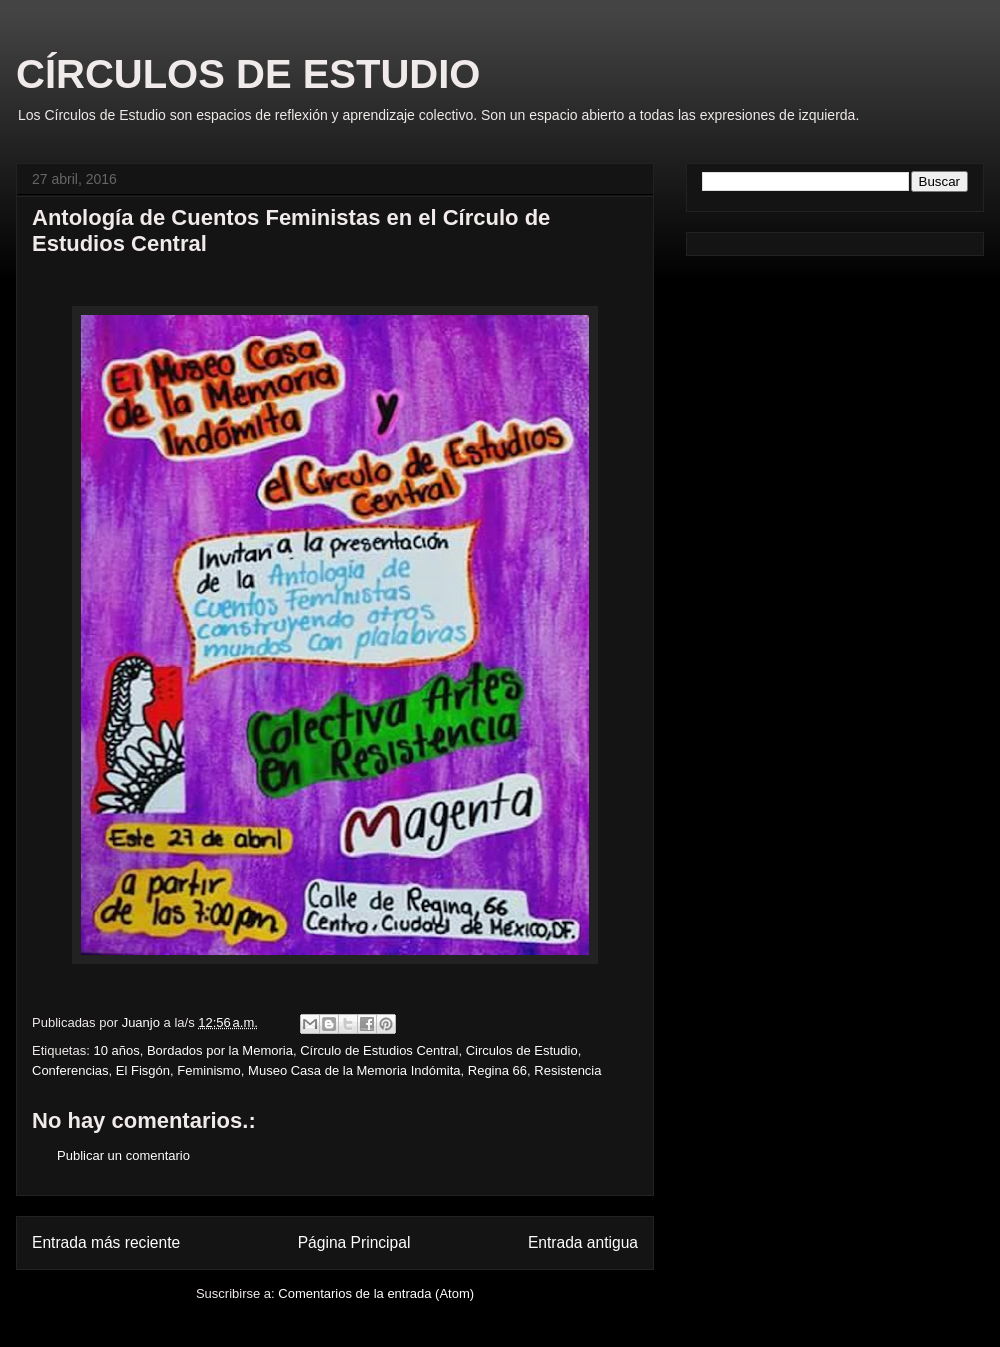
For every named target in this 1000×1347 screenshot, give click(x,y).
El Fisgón (143, 1070)
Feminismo (209, 1070)
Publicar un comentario (123, 1155)
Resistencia (567, 1070)
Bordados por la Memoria (220, 1050)
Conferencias (70, 1070)
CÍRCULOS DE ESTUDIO (248, 74)
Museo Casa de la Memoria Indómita (354, 1070)
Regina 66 (497, 1070)
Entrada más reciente (106, 1242)
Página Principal (354, 1242)
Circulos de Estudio (522, 1050)
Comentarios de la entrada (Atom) (376, 1293)
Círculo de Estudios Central (379, 1050)
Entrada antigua (583, 1242)
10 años (116, 1050)
